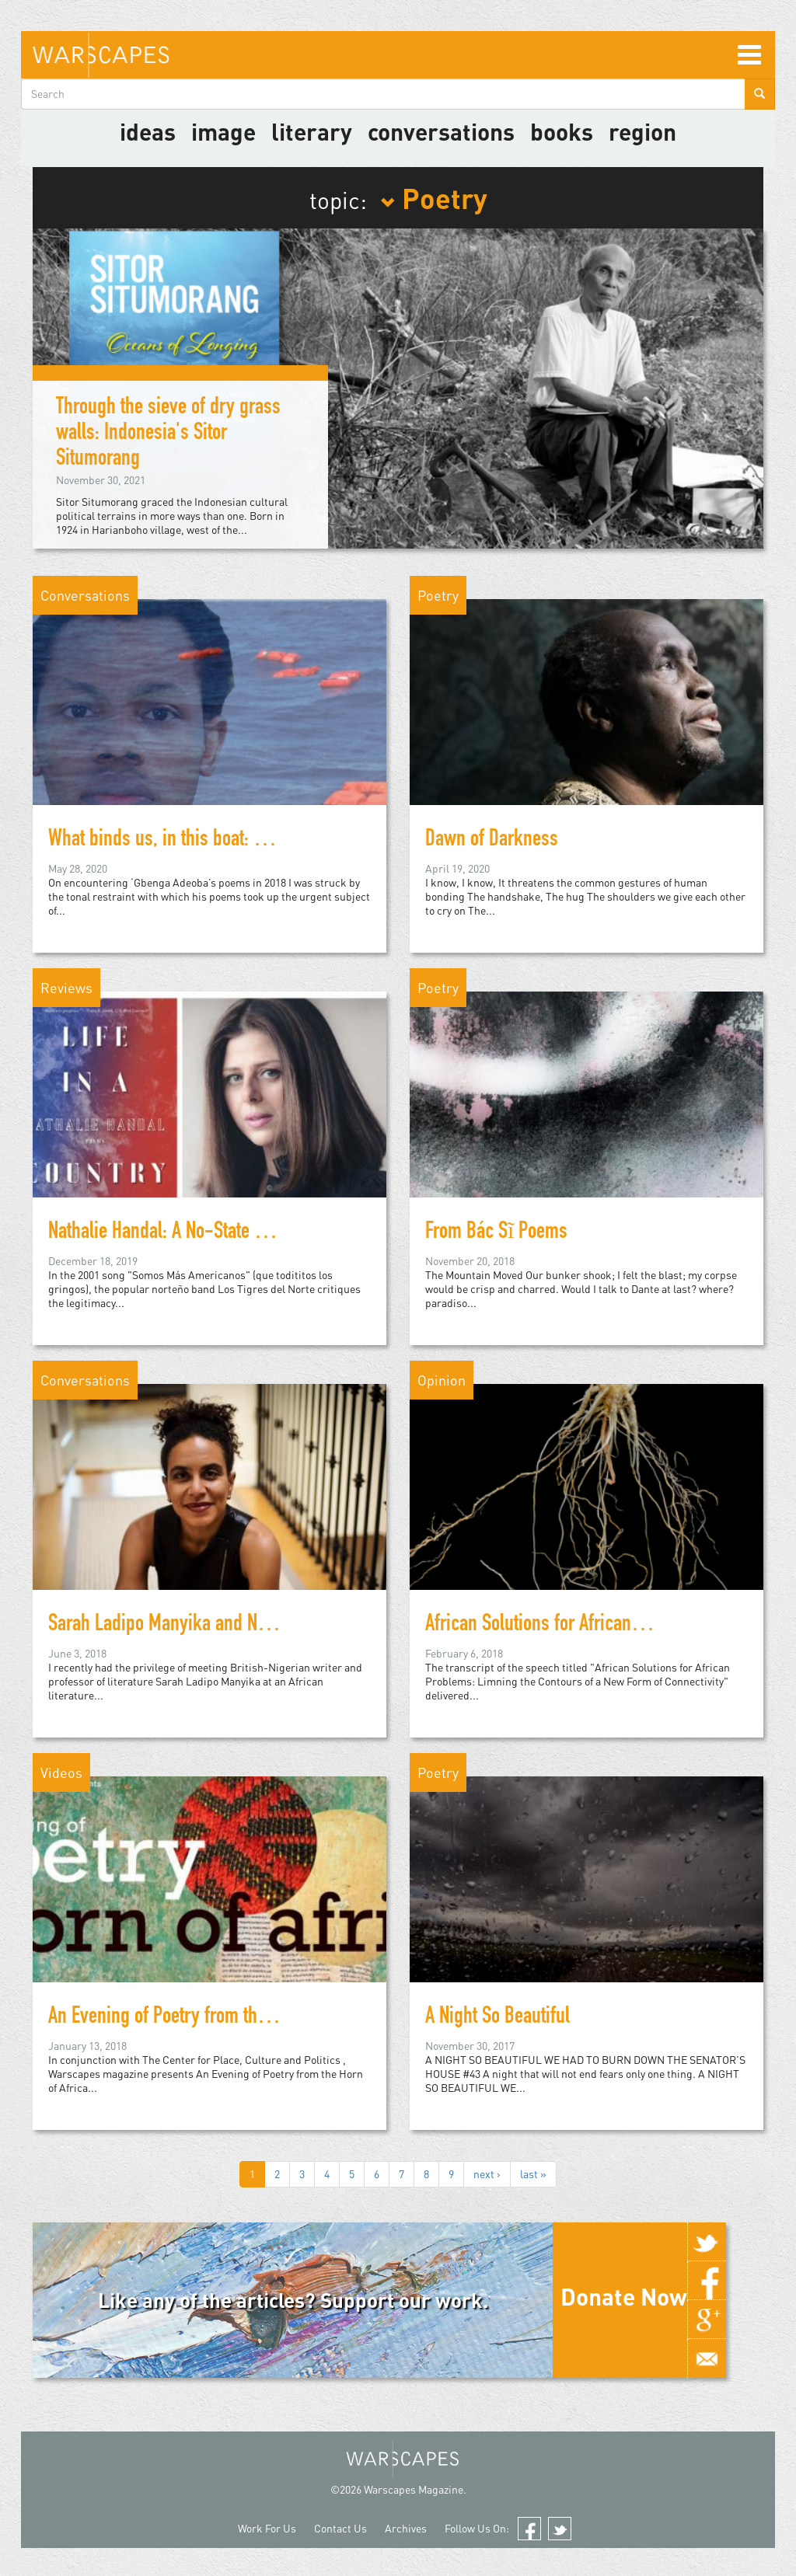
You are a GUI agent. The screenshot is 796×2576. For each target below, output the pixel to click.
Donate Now (623, 2296)
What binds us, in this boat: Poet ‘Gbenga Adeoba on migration (276, 840)
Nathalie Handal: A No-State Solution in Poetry (215, 1233)
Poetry (433, 197)
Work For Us (267, 2528)
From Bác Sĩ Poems (496, 1233)
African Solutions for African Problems (565, 1625)
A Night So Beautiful (497, 2018)
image (223, 131)
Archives (406, 2528)
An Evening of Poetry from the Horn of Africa (209, 2018)
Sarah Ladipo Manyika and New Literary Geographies (242, 1625)
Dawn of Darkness (491, 840)
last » (533, 2173)
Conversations (441, 131)
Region (642, 131)
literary (311, 131)
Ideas (148, 131)
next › (487, 2173)
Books (561, 131)
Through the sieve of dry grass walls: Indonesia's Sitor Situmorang (168, 434)
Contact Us (340, 2528)
